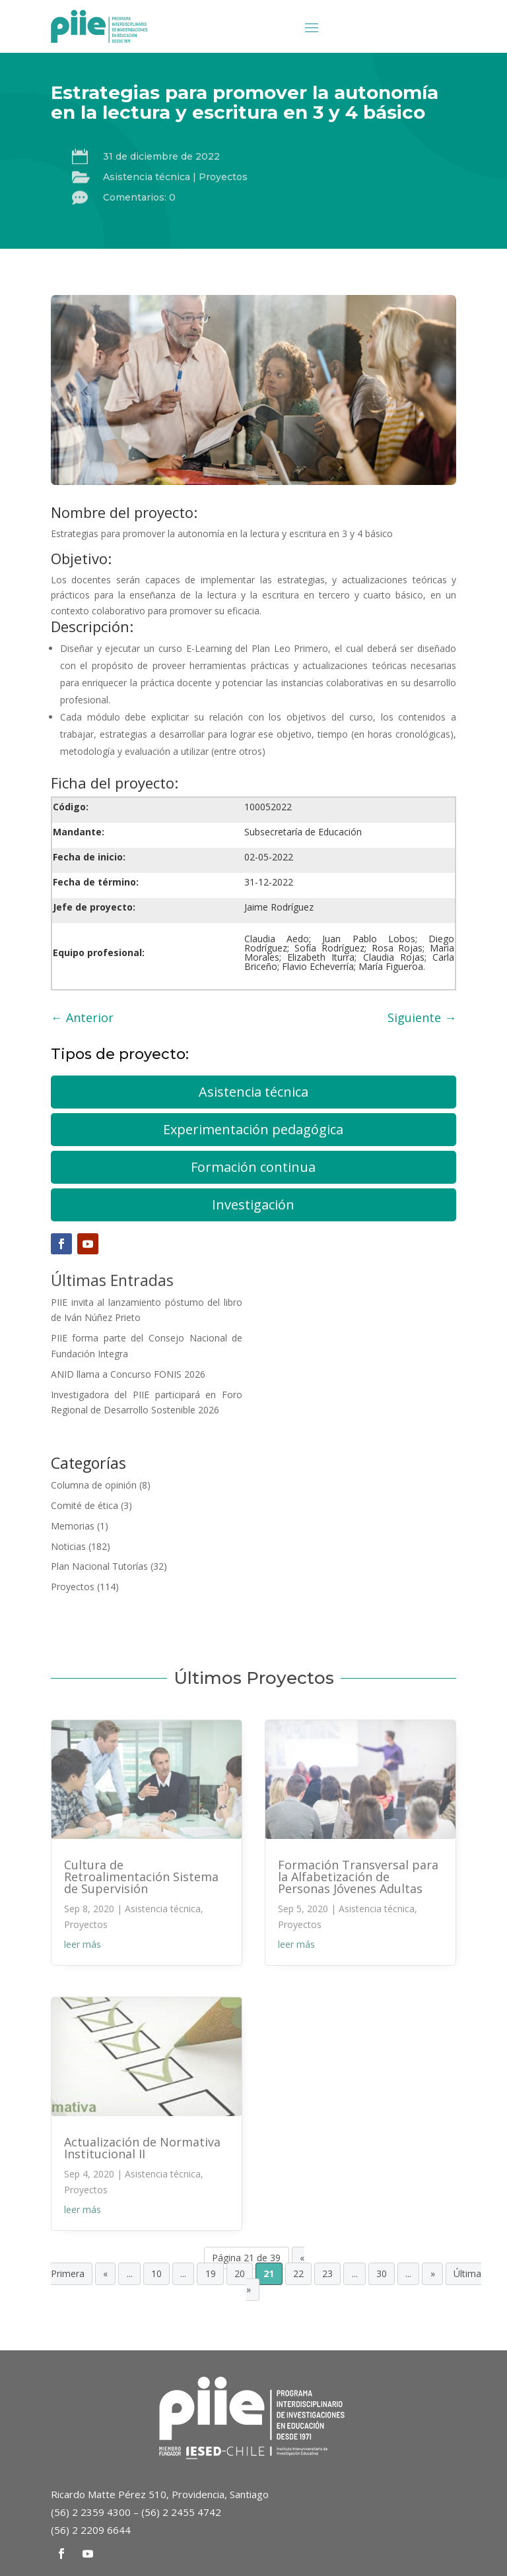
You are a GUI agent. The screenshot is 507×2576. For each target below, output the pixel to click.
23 (327, 2274)
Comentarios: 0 (139, 197)
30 (381, 2274)
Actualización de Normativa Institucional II (142, 2148)
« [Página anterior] (105, 2274)
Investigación (253, 1204)
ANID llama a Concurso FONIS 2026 (128, 1374)
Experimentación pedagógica (253, 1129)
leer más (82, 1944)
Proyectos (223, 177)
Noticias (68, 1546)
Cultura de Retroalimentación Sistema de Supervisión (141, 1876)
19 (210, 2274)
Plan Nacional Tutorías (99, 1566)
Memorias (72, 1526)
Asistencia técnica (146, 177)
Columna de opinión (94, 1485)
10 (156, 2274)
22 (298, 2274)
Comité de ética (84, 1505)
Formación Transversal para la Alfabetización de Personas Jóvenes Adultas (358, 1876)
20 (239, 2274)
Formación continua (253, 1167)
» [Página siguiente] (432, 2274)
